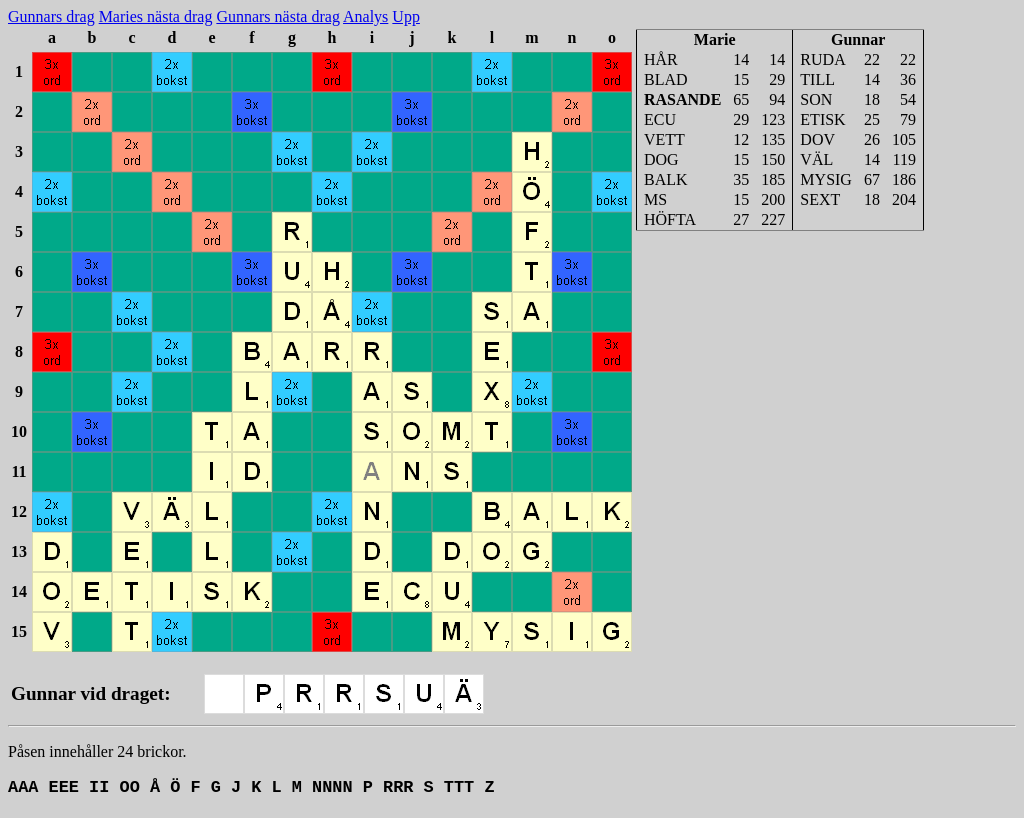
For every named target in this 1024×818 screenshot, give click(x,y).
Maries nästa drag (156, 16)
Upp (406, 16)
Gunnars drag (51, 16)
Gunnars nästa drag (278, 16)
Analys (365, 16)
